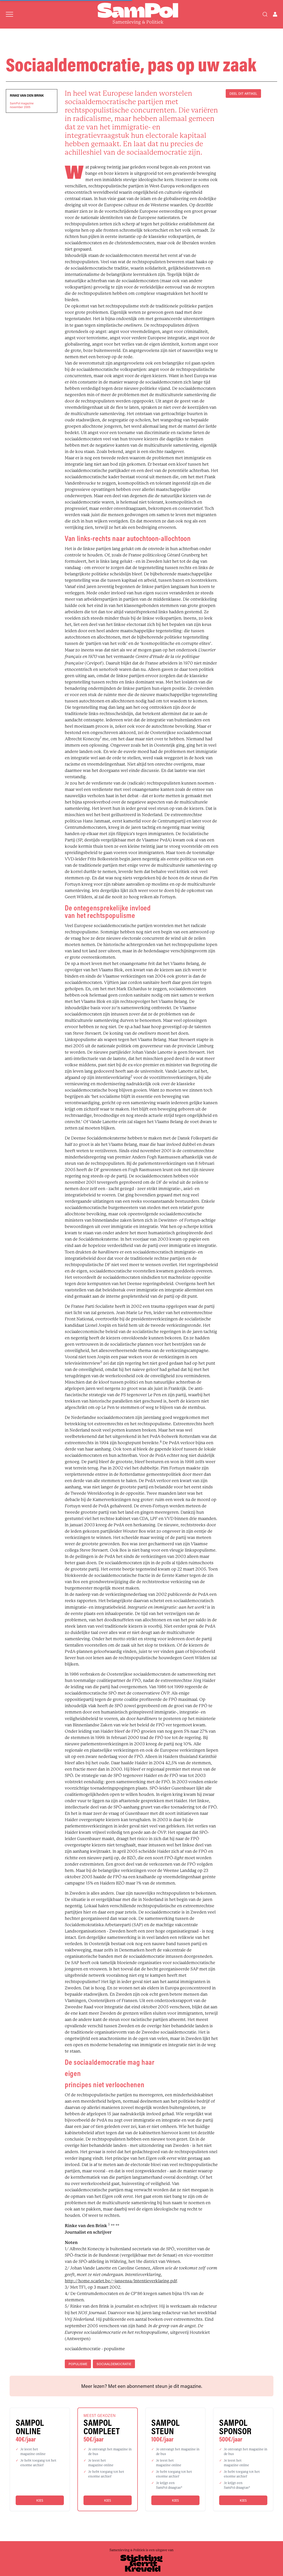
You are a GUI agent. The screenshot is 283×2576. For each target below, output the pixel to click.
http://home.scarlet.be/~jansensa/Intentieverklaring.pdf (121, 2281)
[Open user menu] (275, 14)
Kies (39, 2500)
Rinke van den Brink (27, 95)
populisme (78, 2364)
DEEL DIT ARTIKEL (243, 93)
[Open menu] (9, 14)
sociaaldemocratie (114, 2364)
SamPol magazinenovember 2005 (22, 105)
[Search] (265, 14)
